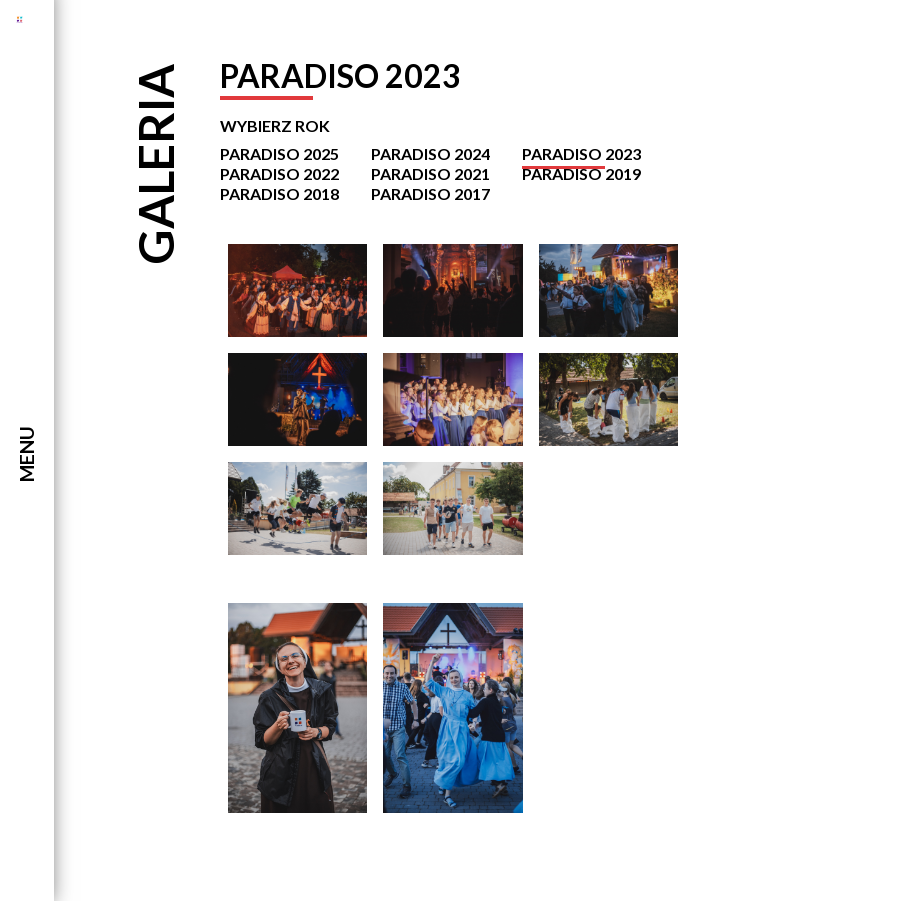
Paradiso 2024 (430, 153)
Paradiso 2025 (279, 153)
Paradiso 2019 (581, 173)
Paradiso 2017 (430, 193)
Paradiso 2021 (430, 173)
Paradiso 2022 (279, 173)
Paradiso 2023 (581, 153)
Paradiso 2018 (279, 193)
